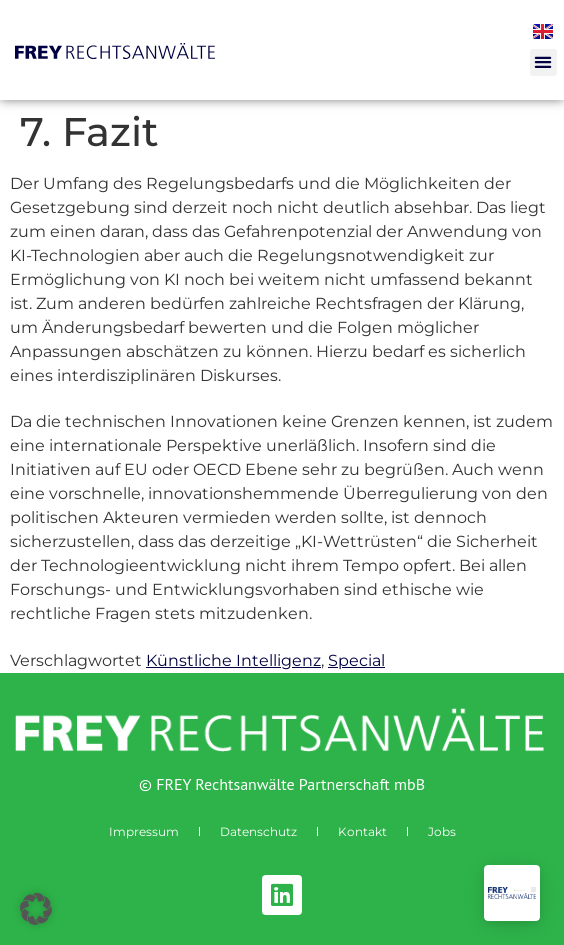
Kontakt (362, 831)
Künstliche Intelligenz (233, 660)
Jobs (442, 831)
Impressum (144, 831)
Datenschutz (258, 831)
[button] (543, 62)
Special (356, 660)
